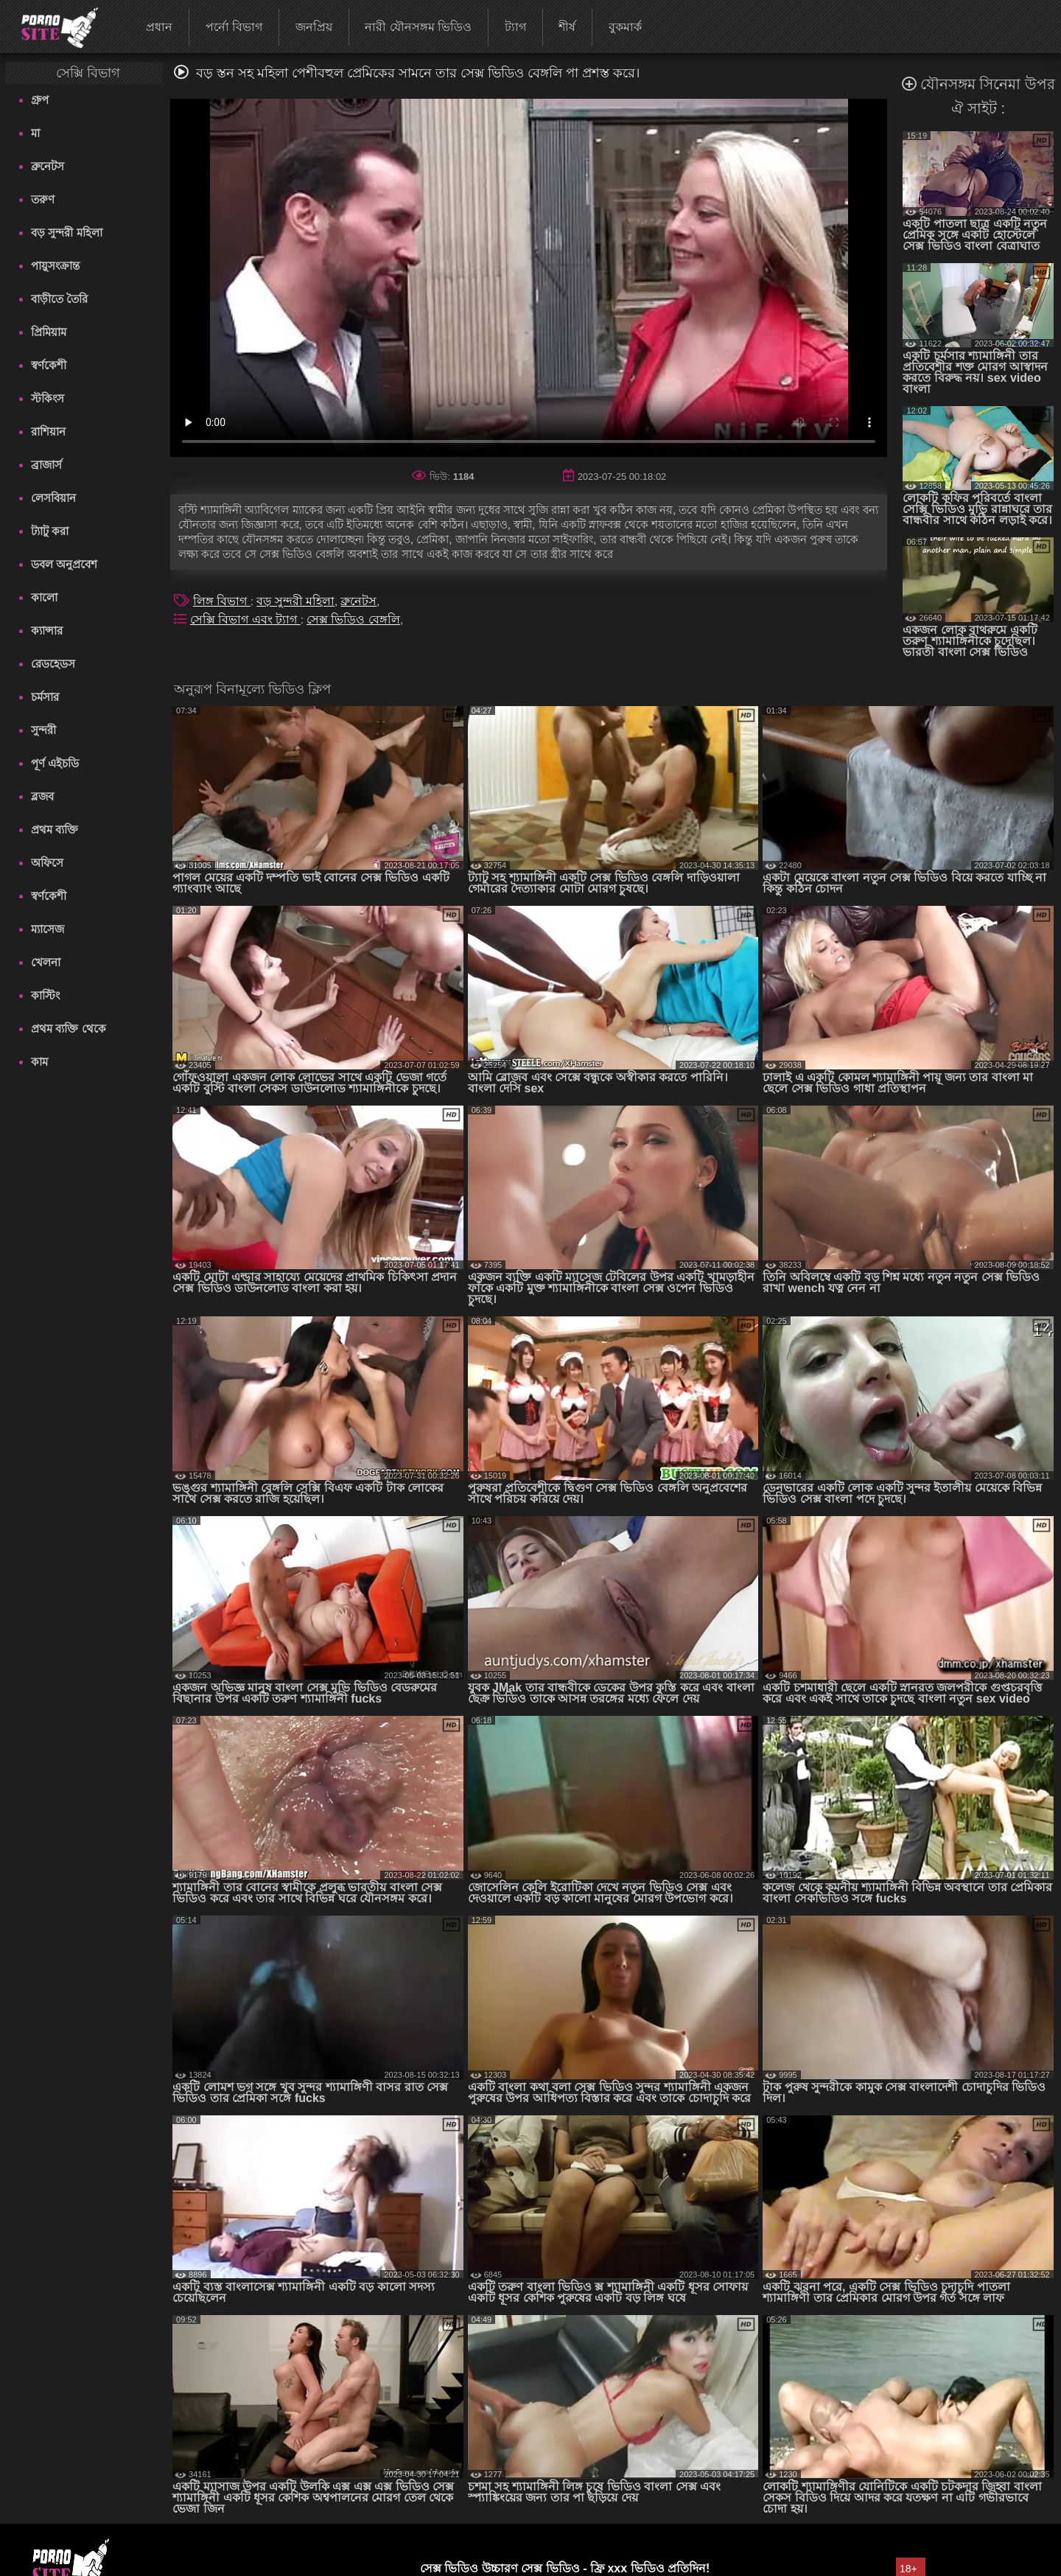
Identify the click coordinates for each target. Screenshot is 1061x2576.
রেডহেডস (53, 663)
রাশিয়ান (48, 431)
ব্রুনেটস (47, 166)
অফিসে (47, 862)
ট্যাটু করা (50, 531)
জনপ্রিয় (313, 27)
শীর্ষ (566, 27)
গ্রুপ (40, 100)
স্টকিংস (47, 398)
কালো (44, 597)
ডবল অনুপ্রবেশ (64, 564)
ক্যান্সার (47, 630)
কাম (39, 1061)
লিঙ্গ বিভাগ (222, 601)
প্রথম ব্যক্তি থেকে (68, 1028)
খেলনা (45, 962)
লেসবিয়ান (53, 498)
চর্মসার (45, 697)
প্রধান (159, 27)
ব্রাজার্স (46, 464)
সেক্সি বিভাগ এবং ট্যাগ (245, 619)
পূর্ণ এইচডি (55, 763)
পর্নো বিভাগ (234, 27)
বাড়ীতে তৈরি (59, 299)
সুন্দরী (43, 730)
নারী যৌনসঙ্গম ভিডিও (418, 27)
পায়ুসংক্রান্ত (55, 265)
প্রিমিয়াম (48, 332)
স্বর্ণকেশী (48, 365)
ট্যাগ (515, 27)
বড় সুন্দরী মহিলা (66, 232)
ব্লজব (42, 796)
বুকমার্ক (625, 27)
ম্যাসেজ (47, 929)
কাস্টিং (45, 995)
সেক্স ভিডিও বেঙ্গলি (353, 619)
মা (35, 133)
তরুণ (43, 199)
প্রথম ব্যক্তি (54, 829)
